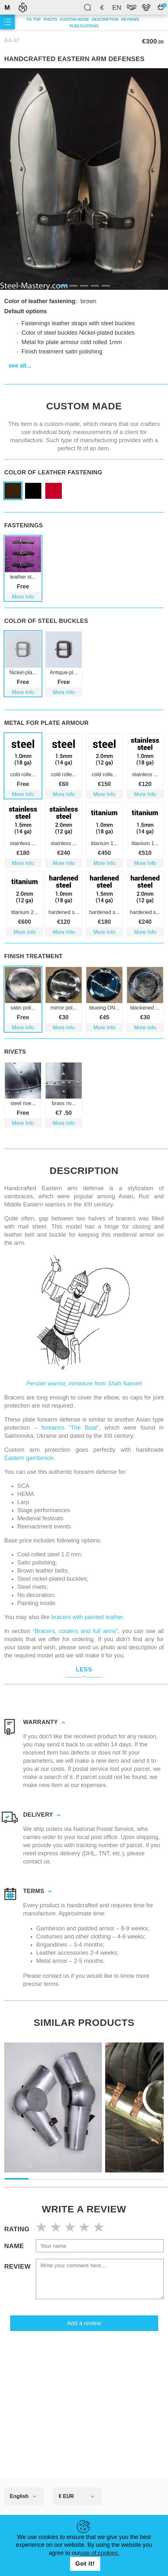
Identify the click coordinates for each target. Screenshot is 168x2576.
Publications (83, 26)
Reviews (130, 19)
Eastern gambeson (28, 1448)
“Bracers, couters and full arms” (75, 1621)
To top (33, 19)
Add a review (84, 2314)
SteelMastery (23, 7)
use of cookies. (99, 2553)
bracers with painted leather (87, 1607)
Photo (50, 19)
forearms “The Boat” (70, 1418)
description (105, 19)
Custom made (74, 19)
